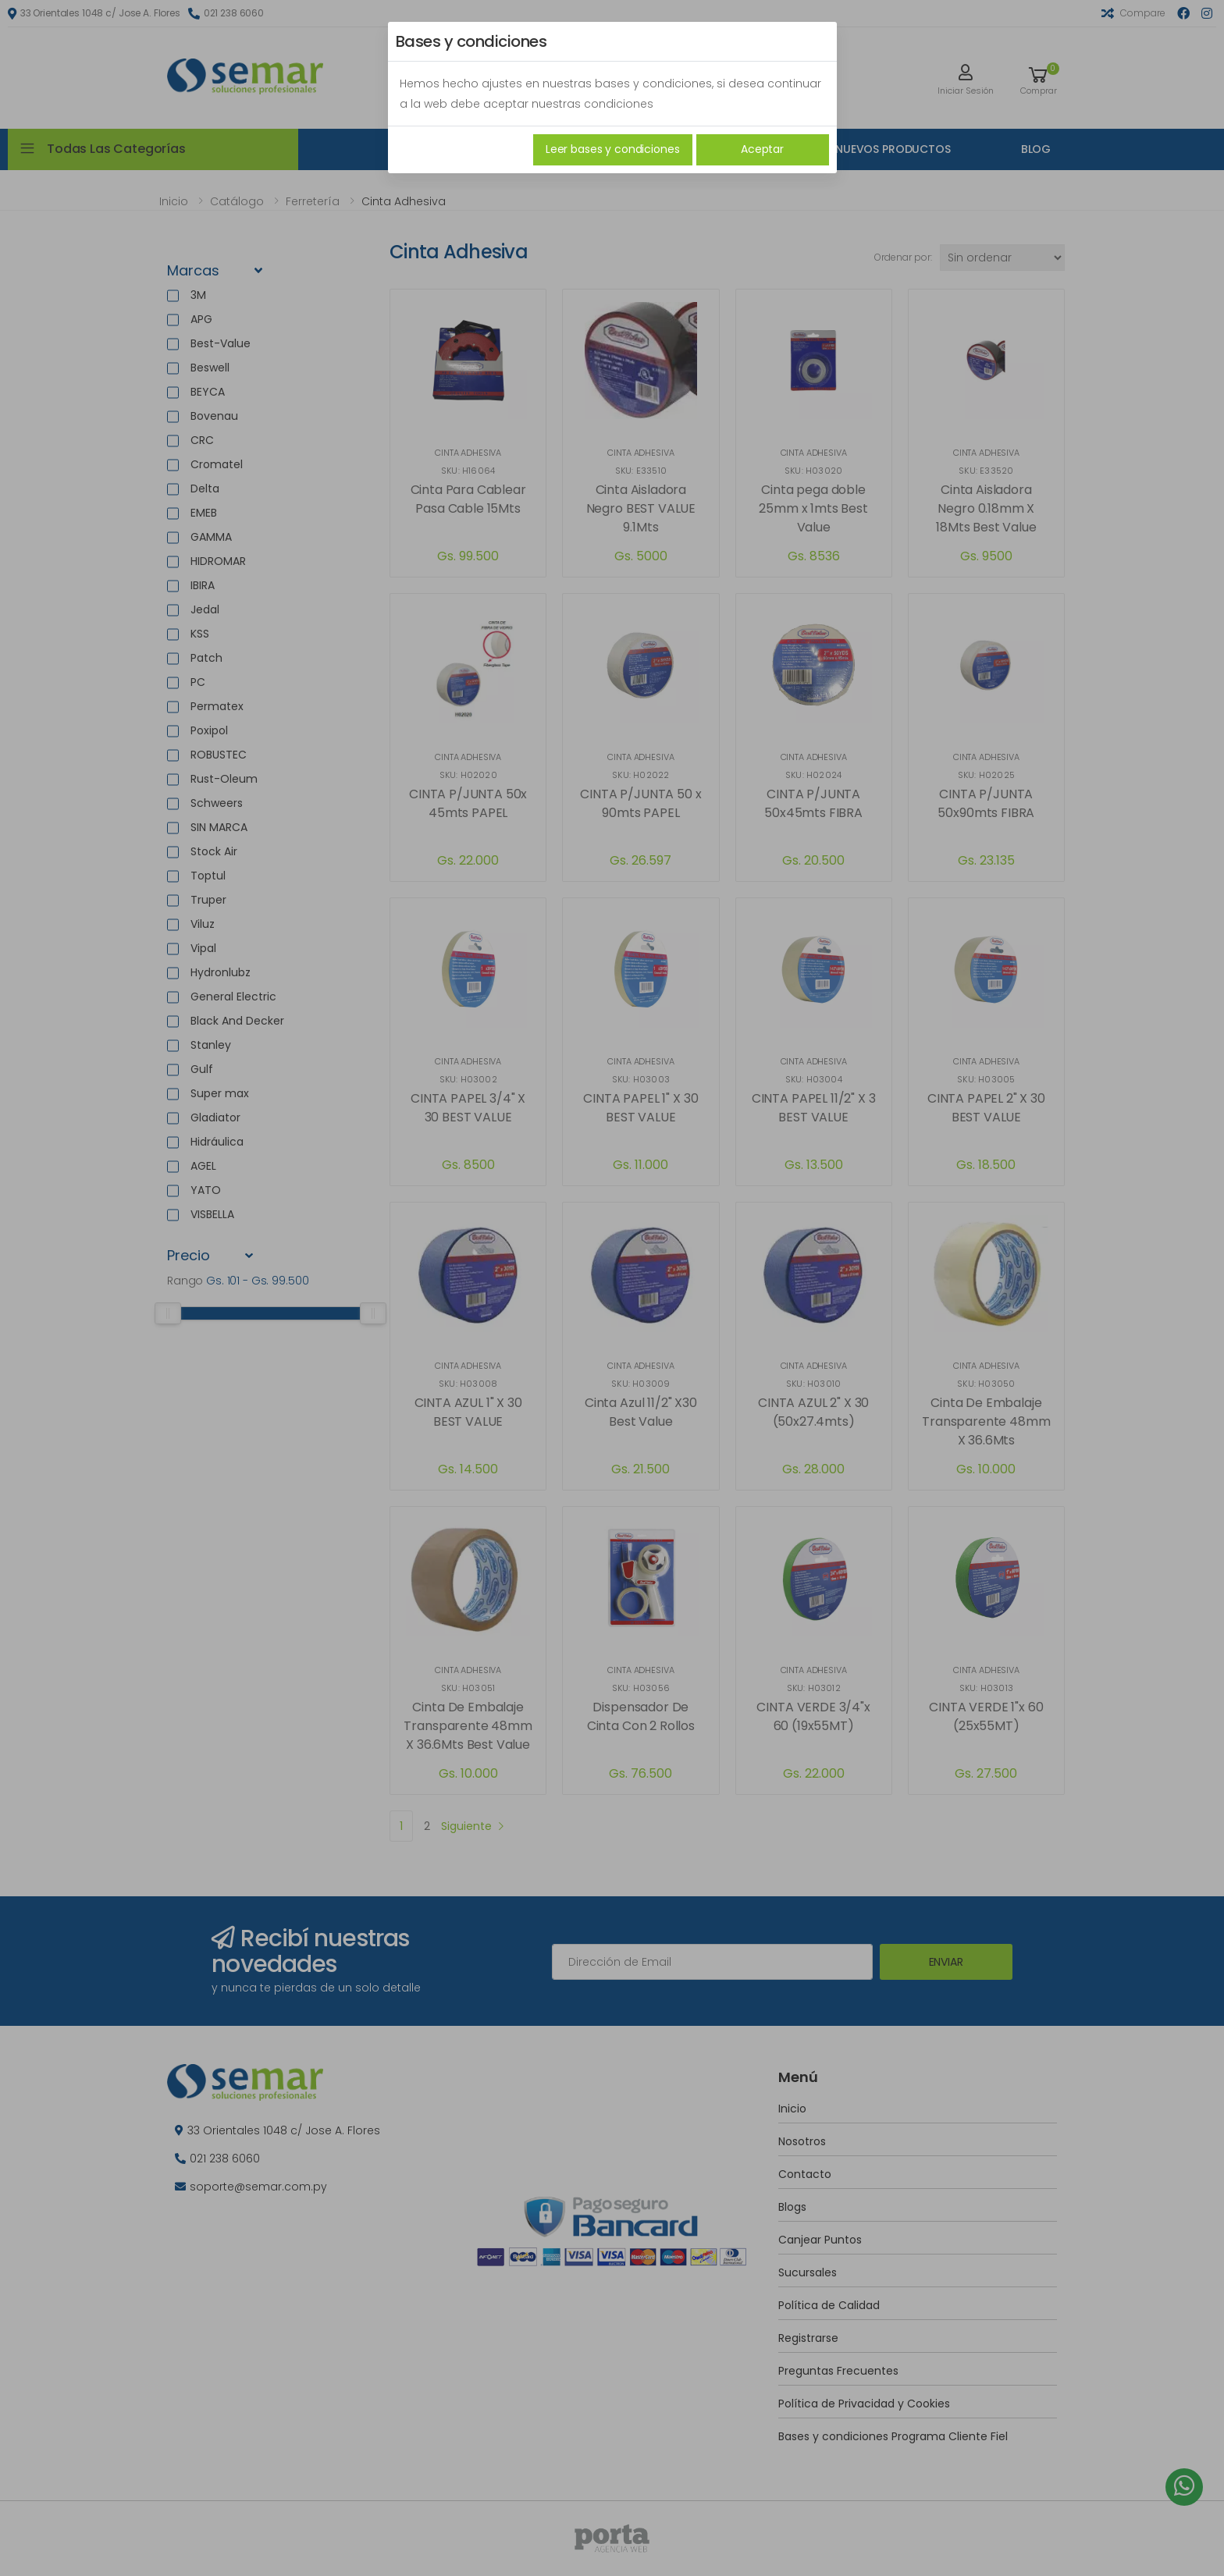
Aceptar (762, 149)
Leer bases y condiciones (613, 149)
